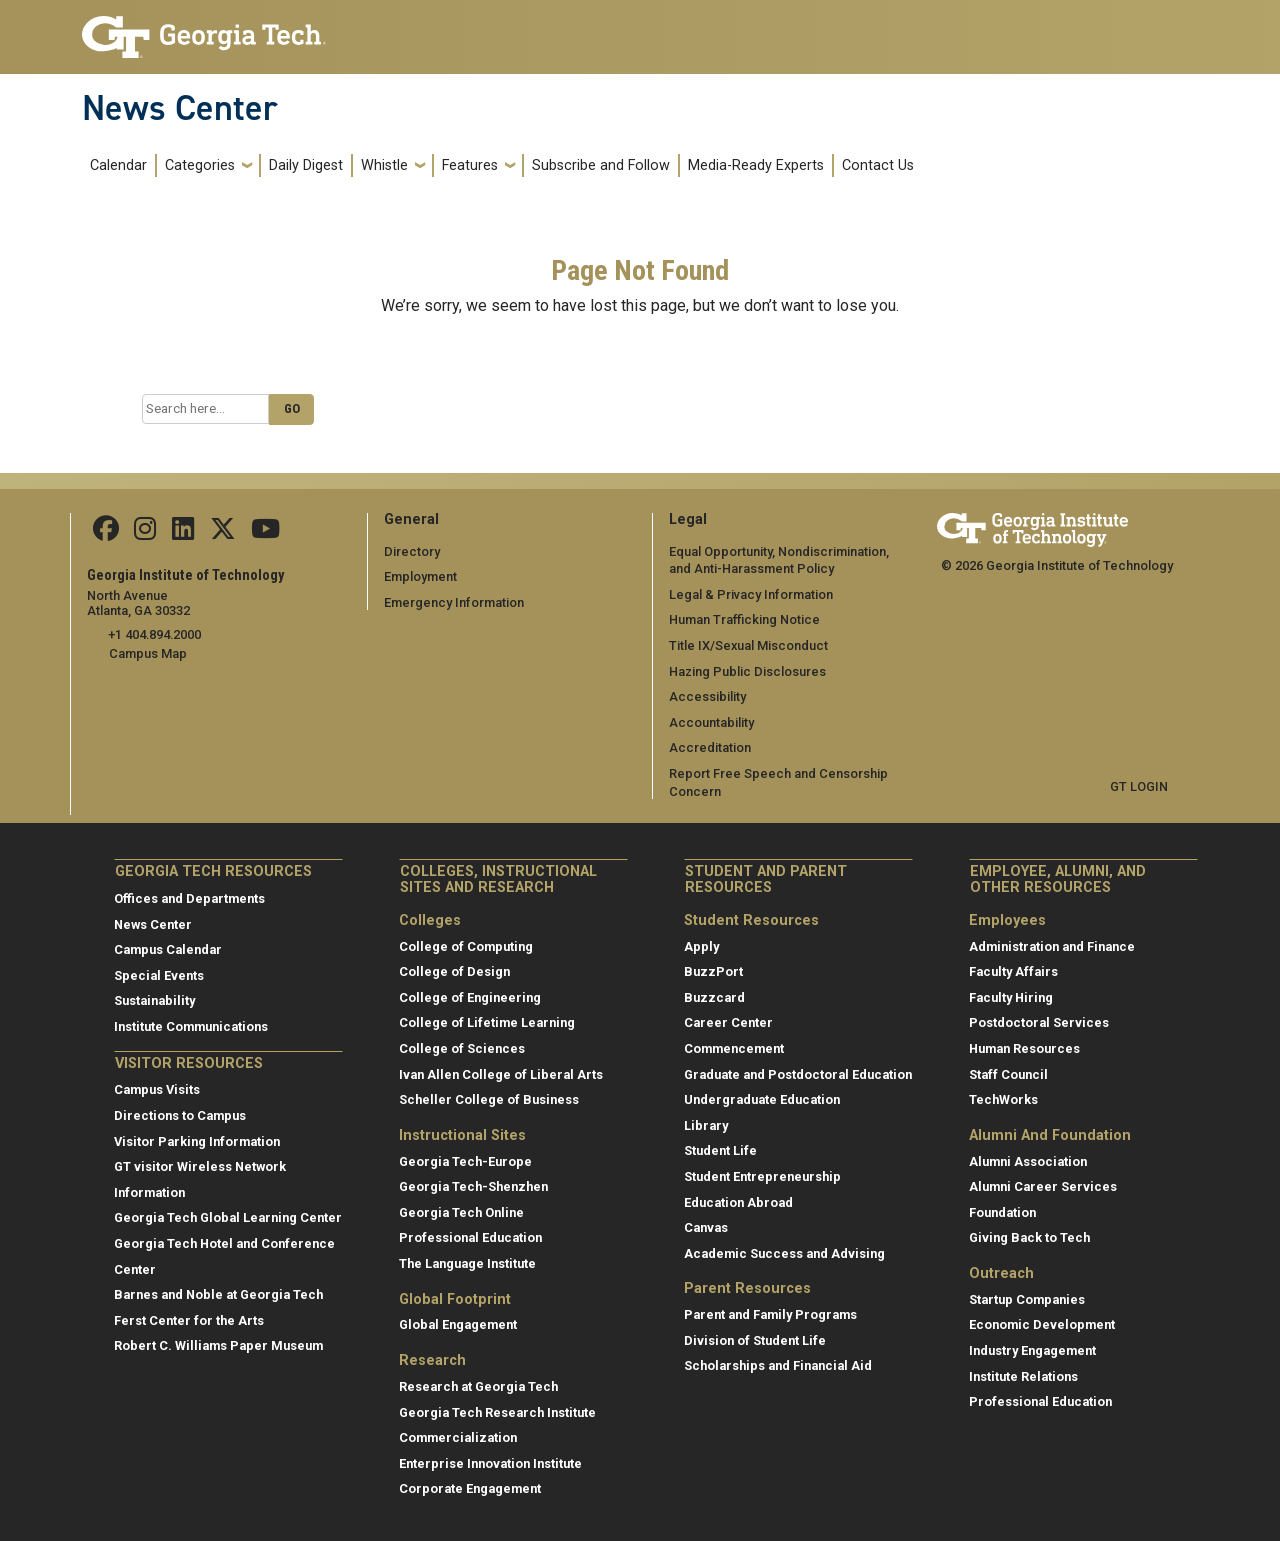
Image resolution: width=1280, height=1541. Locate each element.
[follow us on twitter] (221, 533)
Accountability (711, 722)
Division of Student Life (755, 1340)
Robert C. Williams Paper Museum (218, 1345)
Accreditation (710, 747)
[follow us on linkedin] (182, 533)
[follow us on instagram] (145, 533)
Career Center (728, 1022)
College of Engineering (470, 997)
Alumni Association (1028, 1161)
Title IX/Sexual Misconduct (748, 645)
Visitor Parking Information (197, 1140)
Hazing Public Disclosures (747, 670)
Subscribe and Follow (601, 165)
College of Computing (466, 946)
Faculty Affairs (1013, 971)
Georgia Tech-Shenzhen (473, 1186)
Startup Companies (1027, 1299)
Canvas (706, 1227)
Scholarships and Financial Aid (778, 1365)
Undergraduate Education (762, 1099)
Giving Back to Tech (1029, 1237)
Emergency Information (453, 602)
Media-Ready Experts (756, 165)
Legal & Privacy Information (750, 594)
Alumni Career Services (1043, 1186)
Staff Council (1008, 1073)
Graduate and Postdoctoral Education (798, 1073)
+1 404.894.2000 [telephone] (154, 634)
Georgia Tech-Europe (465, 1161)
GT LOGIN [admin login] (1139, 786)
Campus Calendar (168, 949)
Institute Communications (191, 1026)
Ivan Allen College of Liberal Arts (501, 1073)
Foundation (1002, 1212)
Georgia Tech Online (461, 1212)
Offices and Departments (189, 898)
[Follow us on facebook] (106, 533)
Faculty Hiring (1011, 997)
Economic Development (1042, 1324)
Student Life (720, 1150)
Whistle (384, 165)
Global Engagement (458, 1324)
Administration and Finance (1052, 946)
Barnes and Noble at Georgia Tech (218, 1294)
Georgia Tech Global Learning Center (228, 1217)
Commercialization (458, 1437)
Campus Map (148, 653)
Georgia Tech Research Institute (497, 1411)
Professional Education (470, 1237)
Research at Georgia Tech (478, 1386)
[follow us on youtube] (263, 533)
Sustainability (154, 1000)
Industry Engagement (1032, 1350)
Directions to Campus (180, 1115)
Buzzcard (714, 997)
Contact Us (878, 165)
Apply (701, 946)
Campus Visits (157, 1089)
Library (706, 1125)
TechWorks (1003, 1099)
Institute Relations (1023, 1376)
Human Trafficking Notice (744, 619)
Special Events (159, 975)
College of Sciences (462, 1048)
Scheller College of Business (489, 1099)
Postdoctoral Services (1039, 1022)
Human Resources (1024, 1048)
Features (470, 165)
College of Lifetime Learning (487, 1022)
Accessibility (707, 696)
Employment (420, 576)
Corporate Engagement (470, 1488)
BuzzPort (713, 971)
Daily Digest (306, 165)
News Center (180, 108)
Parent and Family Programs (770, 1314)
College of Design (454, 971)
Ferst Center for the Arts (189, 1320)
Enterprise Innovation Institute (490, 1463)
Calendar (118, 165)
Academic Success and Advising (784, 1253)
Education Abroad (738, 1201)
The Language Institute (467, 1263)
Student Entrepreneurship (762, 1176)
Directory (412, 550)
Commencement (734, 1048)
